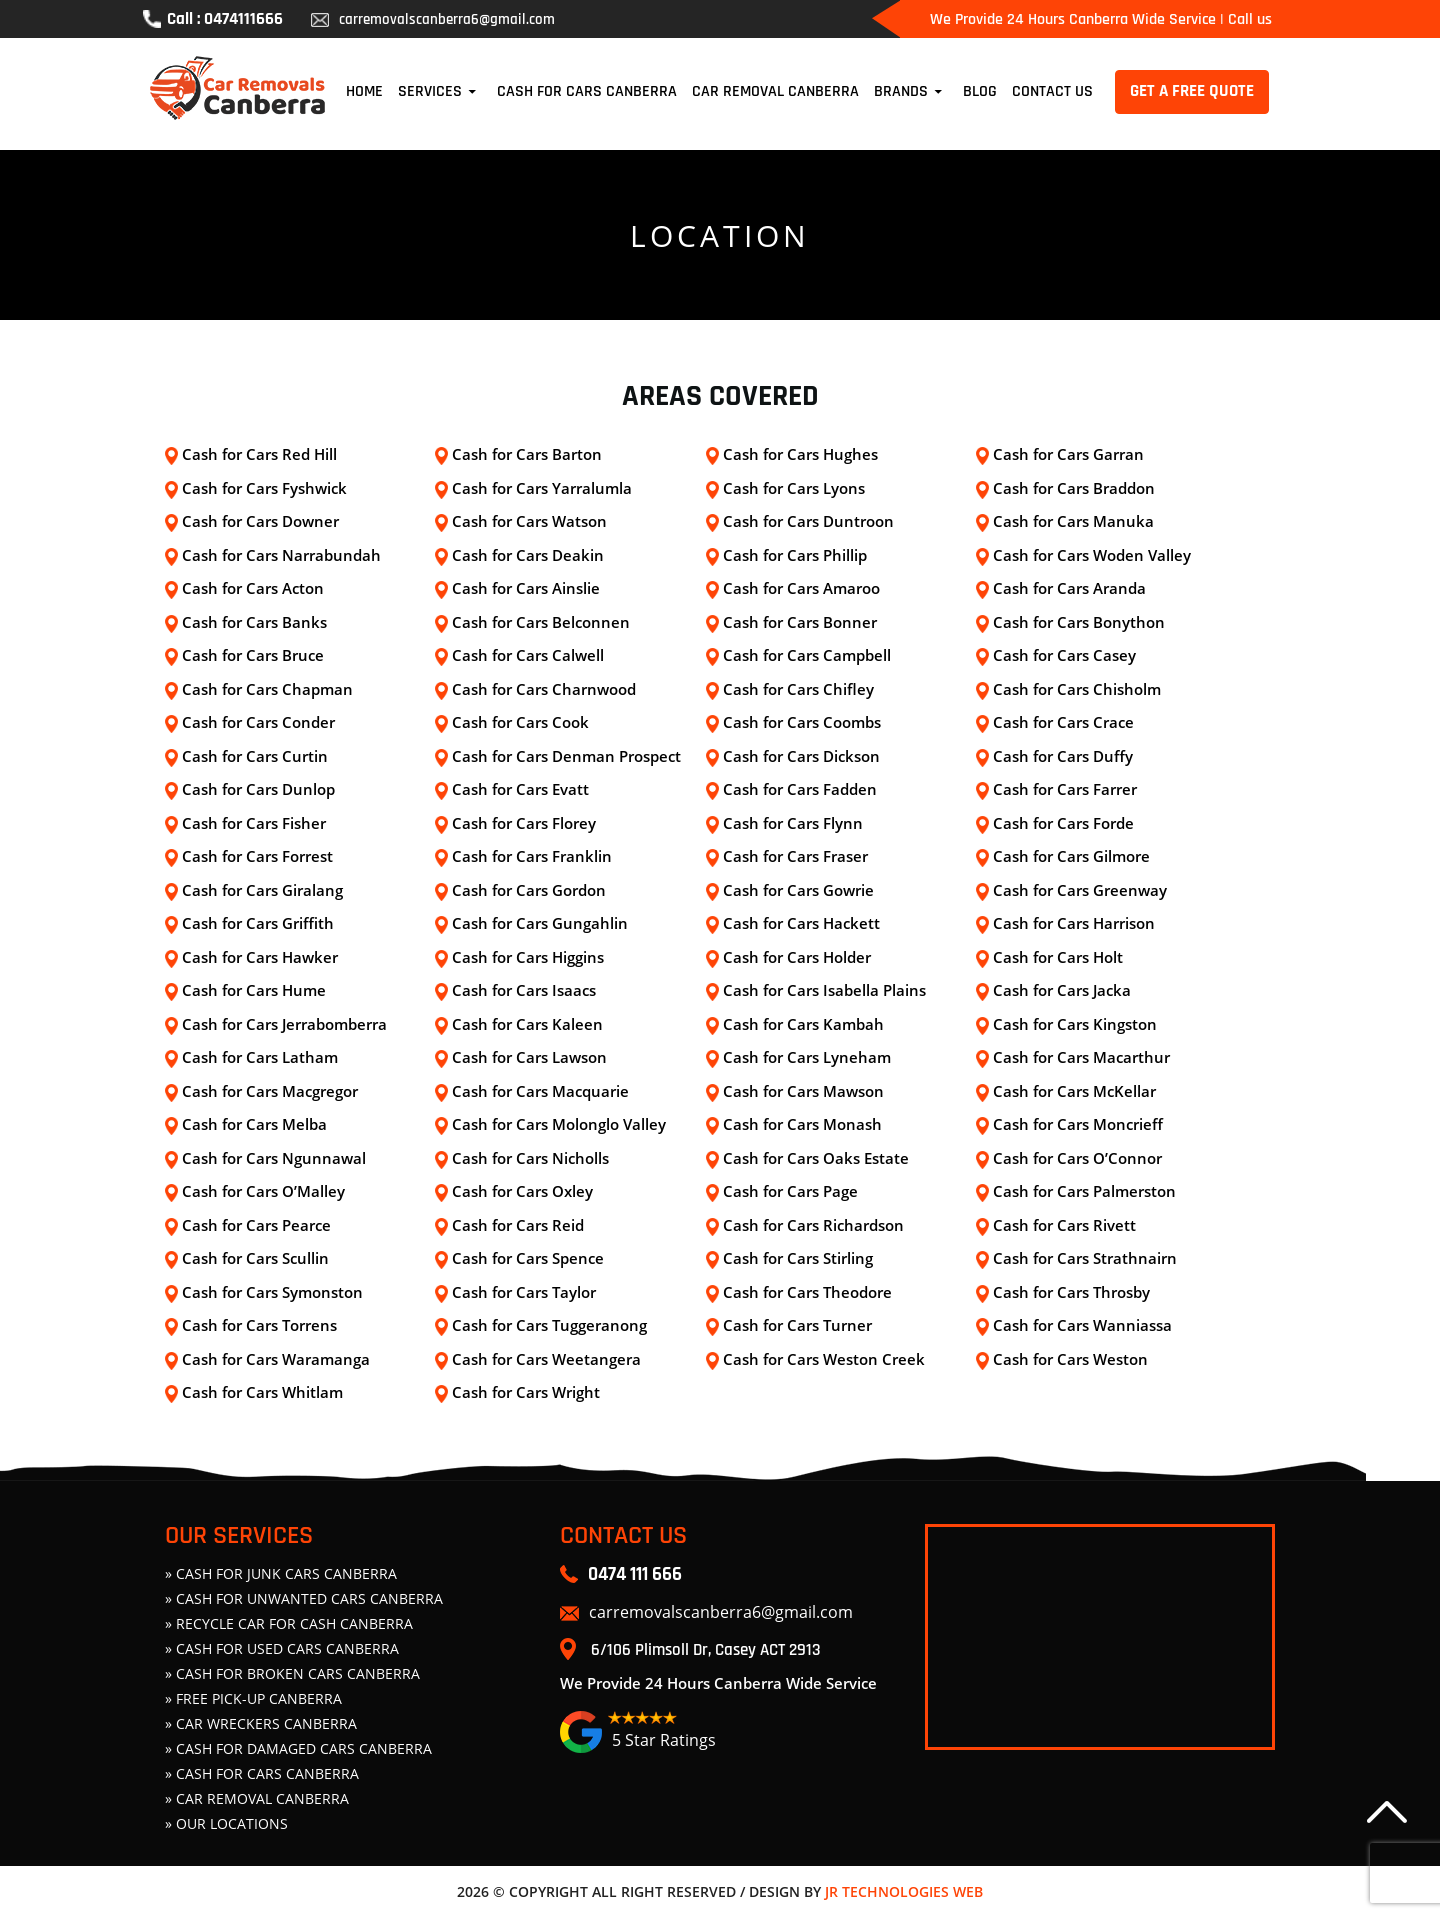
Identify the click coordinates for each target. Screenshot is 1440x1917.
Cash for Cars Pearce (256, 1225)
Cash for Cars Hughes (800, 454)
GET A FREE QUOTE (1192, 91)
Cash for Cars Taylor (524, 1292)
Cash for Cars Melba (254, 1124)
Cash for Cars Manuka (1073, 521)
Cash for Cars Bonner (800, 622)
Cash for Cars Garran (1068, 454)
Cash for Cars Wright (526, 1392)
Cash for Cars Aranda (1069, 588)
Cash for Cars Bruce (253, 655)
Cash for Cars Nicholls (530, 1158)
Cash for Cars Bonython (1079, 622)
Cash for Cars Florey (524, 823)
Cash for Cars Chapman (267, 689)
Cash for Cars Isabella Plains (824, 990)
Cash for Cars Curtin (255, 756)
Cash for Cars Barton (527, 454)
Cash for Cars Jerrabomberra (284, 1024)
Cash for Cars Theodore (807, 1292)
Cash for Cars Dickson (801, 756)
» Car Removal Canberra (257, 1798)
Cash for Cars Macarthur (1081, 1057)
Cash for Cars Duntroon (808, 521)
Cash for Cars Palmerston (1084, 1191)
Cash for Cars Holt (1058, 957)
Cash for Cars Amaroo (801, 588)
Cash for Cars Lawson (529, 1057)
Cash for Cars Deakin (528, 555)
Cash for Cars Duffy (1063, 756)
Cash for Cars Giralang (262, 890)
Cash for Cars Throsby (1071, 1292)
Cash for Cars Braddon (1074, 488)
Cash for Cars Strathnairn (1085, 1258)
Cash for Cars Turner (797, 1325)
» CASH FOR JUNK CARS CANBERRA (281, 1573)
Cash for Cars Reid (518, 1225)
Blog (980, 91)
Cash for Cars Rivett (1064, 1225)
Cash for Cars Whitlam (262, 1392)
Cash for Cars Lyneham (807, 1057)
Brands (901, 91)
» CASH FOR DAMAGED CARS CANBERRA (298, 1748)
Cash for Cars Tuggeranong (549, 1325)
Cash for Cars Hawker (260, 957)
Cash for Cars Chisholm (1077, 689)
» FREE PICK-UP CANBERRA (253, 1698)
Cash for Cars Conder (258, 722)
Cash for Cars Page (790, 1191)
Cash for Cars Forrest (257, 856)
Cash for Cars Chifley (798, 689)
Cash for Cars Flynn (793, 823)
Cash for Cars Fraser (795, 856)
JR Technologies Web (904, 1891)
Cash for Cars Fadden (800, 789)
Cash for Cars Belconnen (541, 622)
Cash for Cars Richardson (813, 1225)
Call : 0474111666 (213, 19)
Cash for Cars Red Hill (259, 454)
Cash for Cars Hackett (801, 923)
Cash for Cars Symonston (272, 1292)
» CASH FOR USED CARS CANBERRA (282, 1648)
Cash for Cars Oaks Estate (816, 1158)
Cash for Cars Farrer (1065, 789)
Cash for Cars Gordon (529, 890)
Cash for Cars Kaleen (527, 1024)
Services (430, 91)
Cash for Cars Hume (254, 990)
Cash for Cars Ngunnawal (274, 1158)
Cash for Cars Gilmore (1071, 856)
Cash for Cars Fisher (254, 823)
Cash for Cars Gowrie (798, 890)
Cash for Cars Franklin (532, 856)
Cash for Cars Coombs (802, 722)
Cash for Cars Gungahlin (540, 923)
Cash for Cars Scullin (255, 1258)
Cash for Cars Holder (797, 957)
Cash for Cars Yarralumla (542, 488)
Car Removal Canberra (775, 91)
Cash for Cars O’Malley (263, 1191)
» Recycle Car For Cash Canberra (289, 1623)
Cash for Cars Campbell (807, 655)
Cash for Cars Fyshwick (264, 488)
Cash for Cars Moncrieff (1078, 1124)
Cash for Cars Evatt (520, 789)
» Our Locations (226, 1823)
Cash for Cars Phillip (795, 555)
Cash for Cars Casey (1064, 655)
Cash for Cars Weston (1070, 1359)
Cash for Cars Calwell (528, 655)
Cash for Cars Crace (1063, 722)
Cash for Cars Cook (520, 722)
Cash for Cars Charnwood (544, 689)
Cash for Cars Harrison (1074, 923)
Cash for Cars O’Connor (1077, 1158)
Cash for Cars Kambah (803, 1024)
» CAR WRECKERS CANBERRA (261, 1723)
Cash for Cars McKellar (1074, 1091)
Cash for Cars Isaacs (524, 990)
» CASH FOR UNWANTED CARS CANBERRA (304, 1598)
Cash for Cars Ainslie (526, 588)
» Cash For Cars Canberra (262, 1773)
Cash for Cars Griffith (258, 923)
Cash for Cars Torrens (259, 1325)
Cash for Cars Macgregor (270, 1091)
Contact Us (1052, 91)
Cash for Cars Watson (529, 521)
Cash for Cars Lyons (794, 488)
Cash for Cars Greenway (1080, 890)
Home (364, 91)
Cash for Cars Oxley (522, 1191)
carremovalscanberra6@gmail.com (433, 19)
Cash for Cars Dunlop (258, 789)
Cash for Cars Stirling (798, 1258)
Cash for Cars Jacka (1062, 990)
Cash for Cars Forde (1063, 823)
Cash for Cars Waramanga (276, 1359)
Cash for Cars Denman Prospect (566, 756)
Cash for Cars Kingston (1075, 1024)
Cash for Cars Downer (260, 521)
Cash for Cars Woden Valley (1092, 555)
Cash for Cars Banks (254, 622)
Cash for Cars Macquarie (540, 1091)
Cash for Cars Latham (260, 1057)
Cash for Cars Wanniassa (1082, 1325)
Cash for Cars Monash (802, 1124)
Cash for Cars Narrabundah (281, 555)
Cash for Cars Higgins (528, 957)
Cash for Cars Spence (528, 1258)
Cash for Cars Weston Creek (824, 1359)
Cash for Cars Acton (253, 588)
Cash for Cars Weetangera (546, 1359)
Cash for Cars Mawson (803, 1091)
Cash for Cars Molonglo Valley (559, 1124)
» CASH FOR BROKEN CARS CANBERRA (292, 1673)
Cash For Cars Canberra (587, 91)
